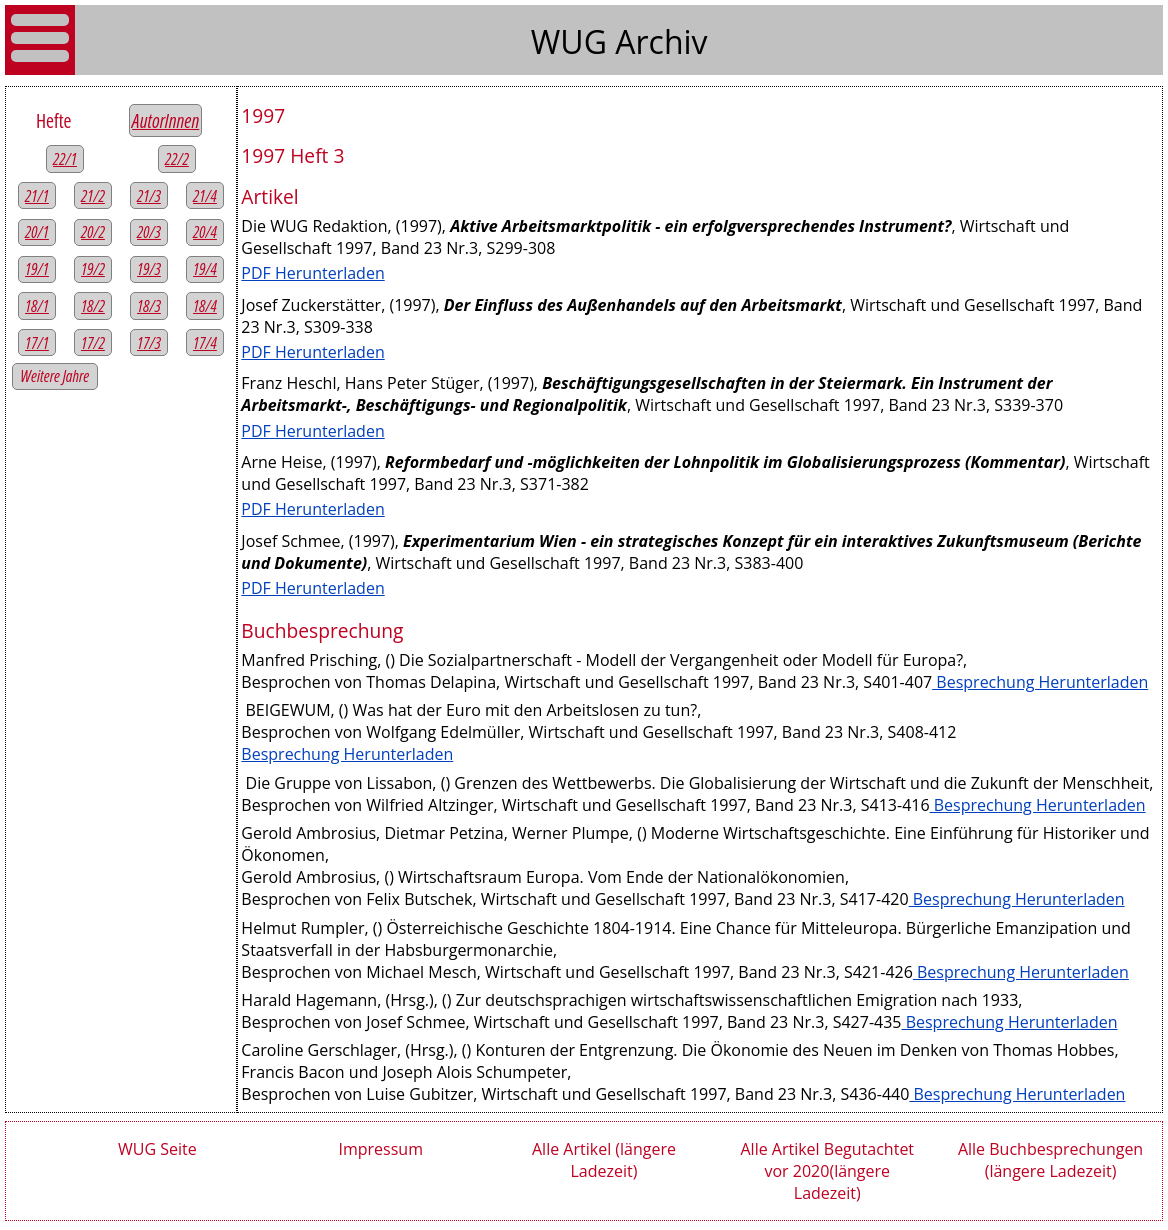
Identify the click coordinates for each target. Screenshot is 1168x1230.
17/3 (149, 343)
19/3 (149, 269)
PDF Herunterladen (312, 273)
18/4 (205, 306)
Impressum (380, 1149)
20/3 (149, 232)
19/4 (205, 269)
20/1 (37, 232)
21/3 (149, 196)
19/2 (93, 269)
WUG (573, 41)
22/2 (177, 159)
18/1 (37, 306)
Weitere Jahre (55, 376)
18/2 (93, 306)
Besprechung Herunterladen (1040, 682)
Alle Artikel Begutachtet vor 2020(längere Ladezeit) (827, 1171)
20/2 (93, 232)
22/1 (65, 159)
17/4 (205, 343)
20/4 (205, 232)
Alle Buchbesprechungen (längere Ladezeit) (1050, 1160)
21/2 (93, 196)
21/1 (37, 196)
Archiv (661, 41)
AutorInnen (165, 120)
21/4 (205, 196)
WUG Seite (157, 1149)
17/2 (93, 343)
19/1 (37, 269)
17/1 (37, 343)
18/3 (149, 306)
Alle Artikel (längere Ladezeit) (604, 1160)
